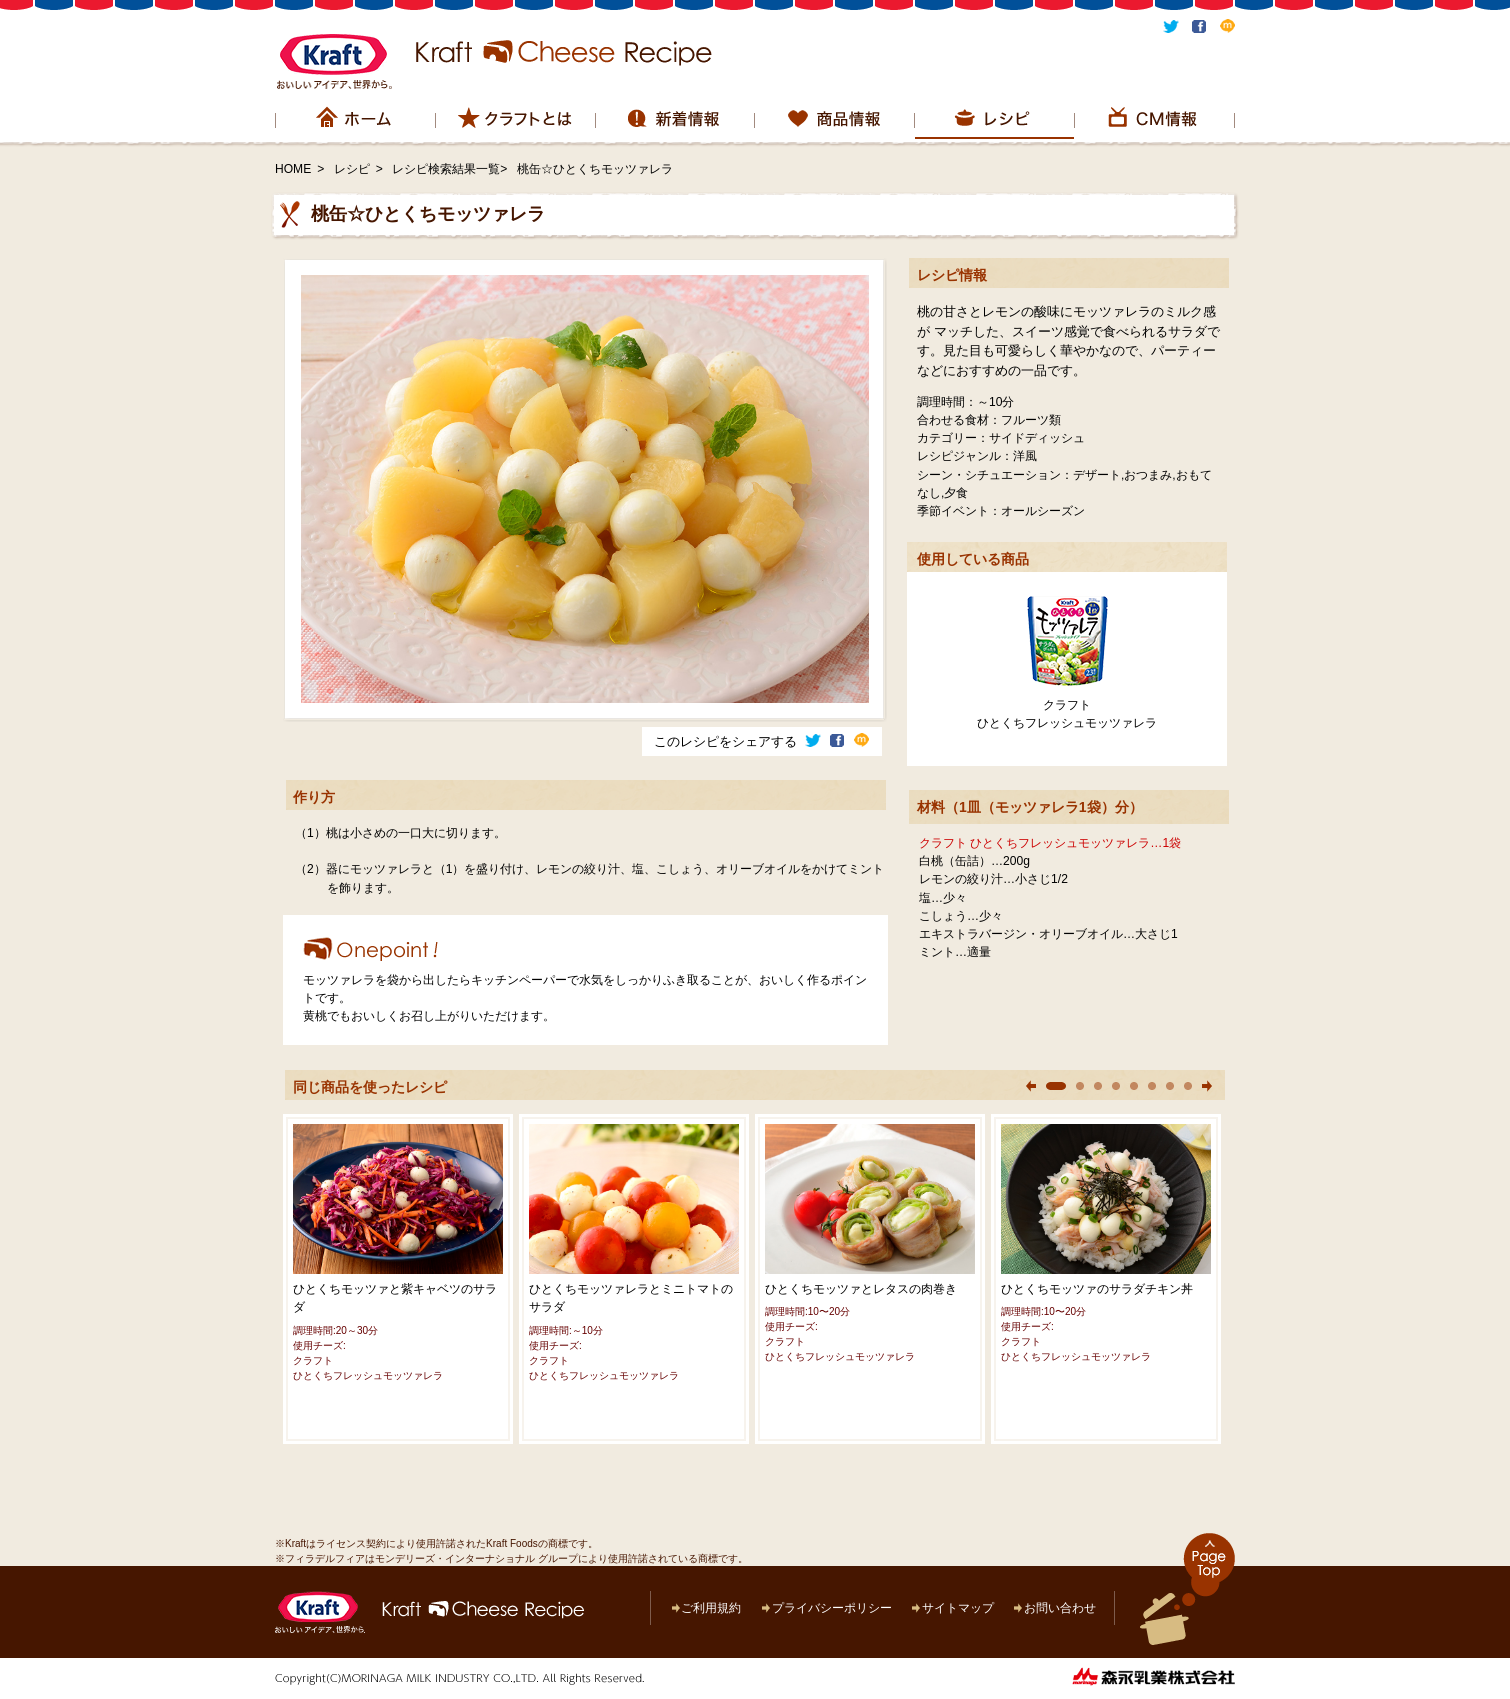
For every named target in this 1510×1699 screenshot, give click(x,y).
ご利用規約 (711, 1608)
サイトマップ (958, 1608)
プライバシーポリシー (832, 1608)
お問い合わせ (1060, 1608)
